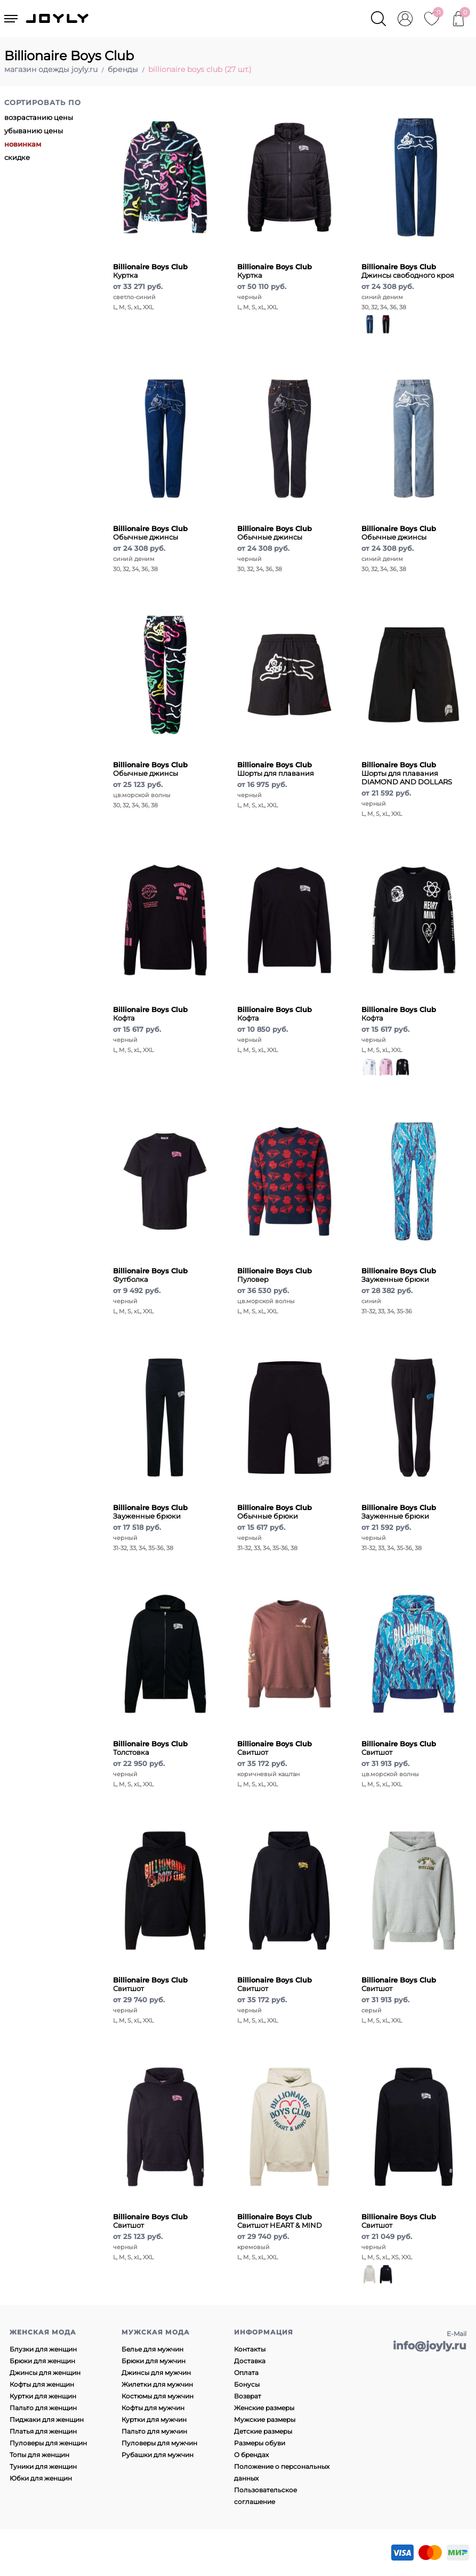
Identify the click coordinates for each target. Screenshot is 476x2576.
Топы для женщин (39, 2455)
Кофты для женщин (42, 2384)
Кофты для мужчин (153, 2408)
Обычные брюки (274, 1511)
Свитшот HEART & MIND (279, 2220)
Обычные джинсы (150, 532)
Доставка (249, 2361)
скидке (17, 157)
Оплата (246, 2373)
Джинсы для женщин (45, 2373)
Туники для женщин (43, 2466)
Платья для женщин (43, 2431)
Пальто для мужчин (154, 2431)
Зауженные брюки (398, 1274)
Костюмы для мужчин (157, 2396)
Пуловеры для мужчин (159, 2443)
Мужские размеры (264, 2419)
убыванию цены (33, 130)
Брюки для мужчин (153, 2361)
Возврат (247, 2396)
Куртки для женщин (43, 2396)
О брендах (251, 2455)
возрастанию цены (38, 117)
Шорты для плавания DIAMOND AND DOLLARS (406, 773)
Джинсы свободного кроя (407, 270)
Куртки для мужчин (154, 2419)
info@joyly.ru (429, 2345)
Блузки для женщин (43, 2349)
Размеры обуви (259, 2443)
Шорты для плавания (275, 768)
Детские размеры (263, 2431)
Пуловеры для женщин (48, 2443)
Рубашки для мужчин (157, 2455)
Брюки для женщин (42, 2361)
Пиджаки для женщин (47, 2419)
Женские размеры (264, 2408)
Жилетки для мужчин (157, 2384)
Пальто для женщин (43, 2408)
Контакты (249, 2349)
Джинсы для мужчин (156, 2373)
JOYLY (58, 19)
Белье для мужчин (152, 2349)
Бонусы (247, 2384)
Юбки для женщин (41, 2478)
